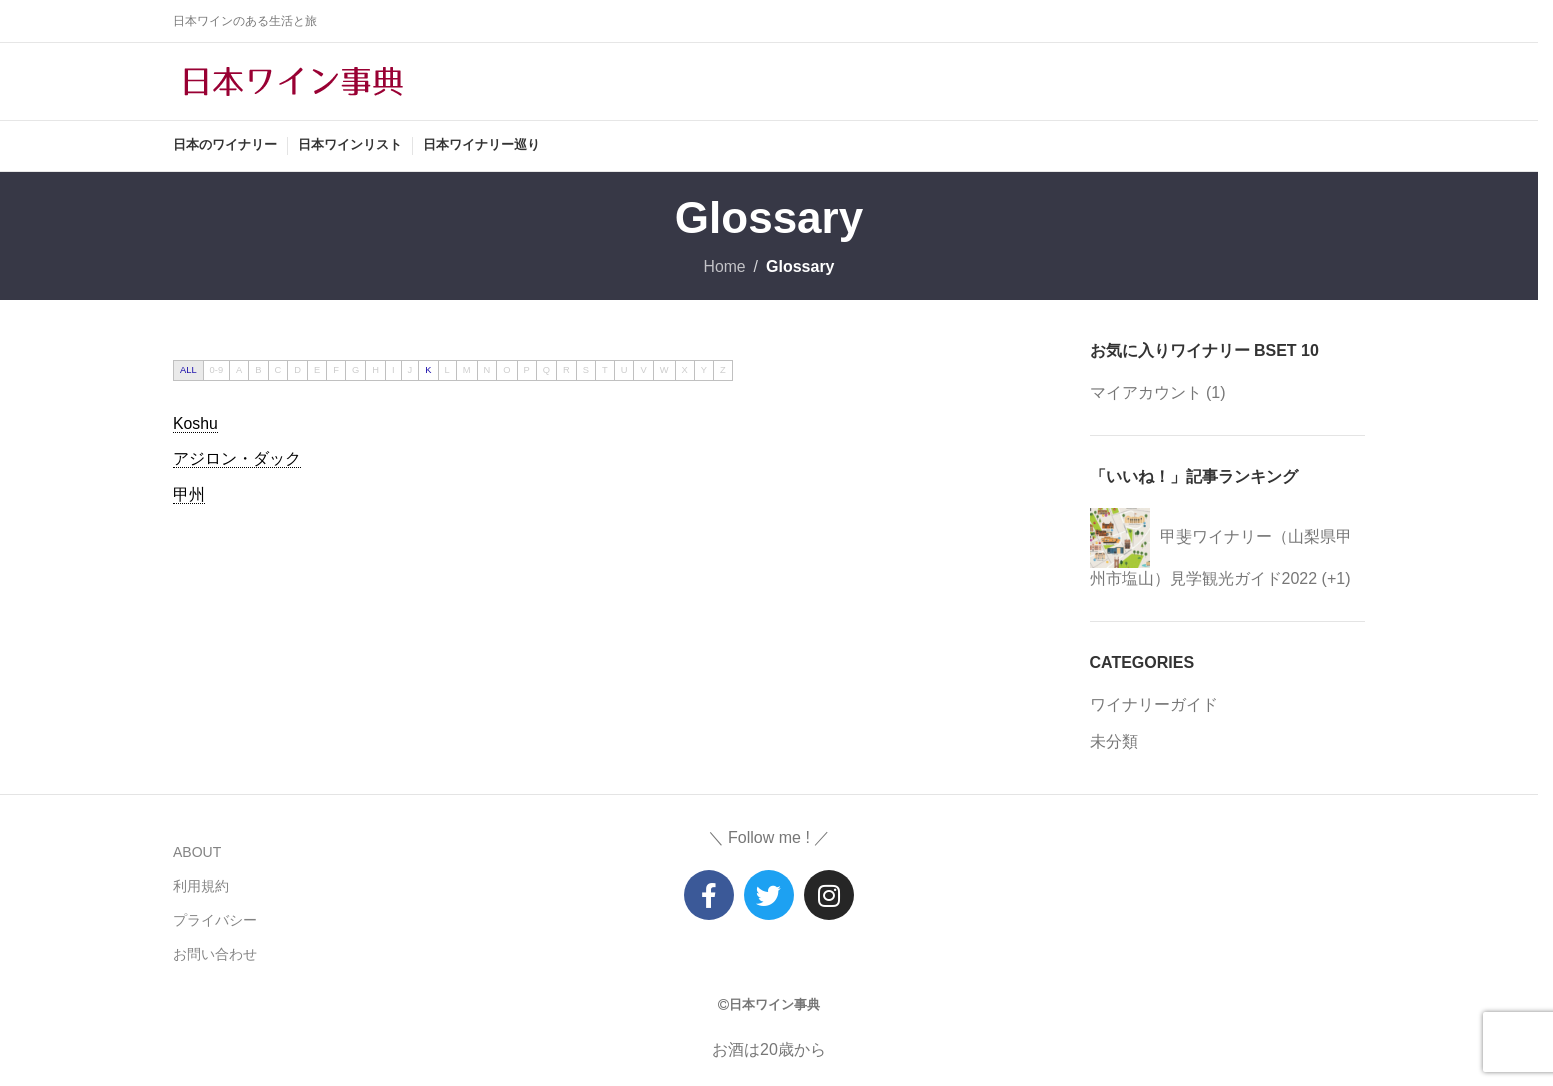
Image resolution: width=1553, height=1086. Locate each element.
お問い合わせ (215, 958)
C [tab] (278, 373)
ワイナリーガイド (1154, 707)
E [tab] (317, 373)
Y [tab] (704, 373)
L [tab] (447, 373)
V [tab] (643, 373)
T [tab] (605, 373)
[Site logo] (293, 81)
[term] (195, 427)
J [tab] (410, 373)
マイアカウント (1146, 396)
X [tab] (685, 373)
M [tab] (467, 373)
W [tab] (664, 373)
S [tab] (586, 373)
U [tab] (624, 373)
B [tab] (258, 373)
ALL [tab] (188, 373)
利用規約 (201, 889)
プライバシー (215, 924)
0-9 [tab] (216, 373)
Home (724, 270)
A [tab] (239, 373)
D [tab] (297, 373)
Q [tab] (546, 373)
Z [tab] (723, 373)
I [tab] (393, 373)
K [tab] (428, 373)
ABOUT (197, 855)
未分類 (1114, 745)
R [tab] (566, 373)
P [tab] (527, 373)
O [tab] (506, 373)
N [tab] (487, 373)
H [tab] (375, 373)
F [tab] (336, 373)
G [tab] (355, 373)
